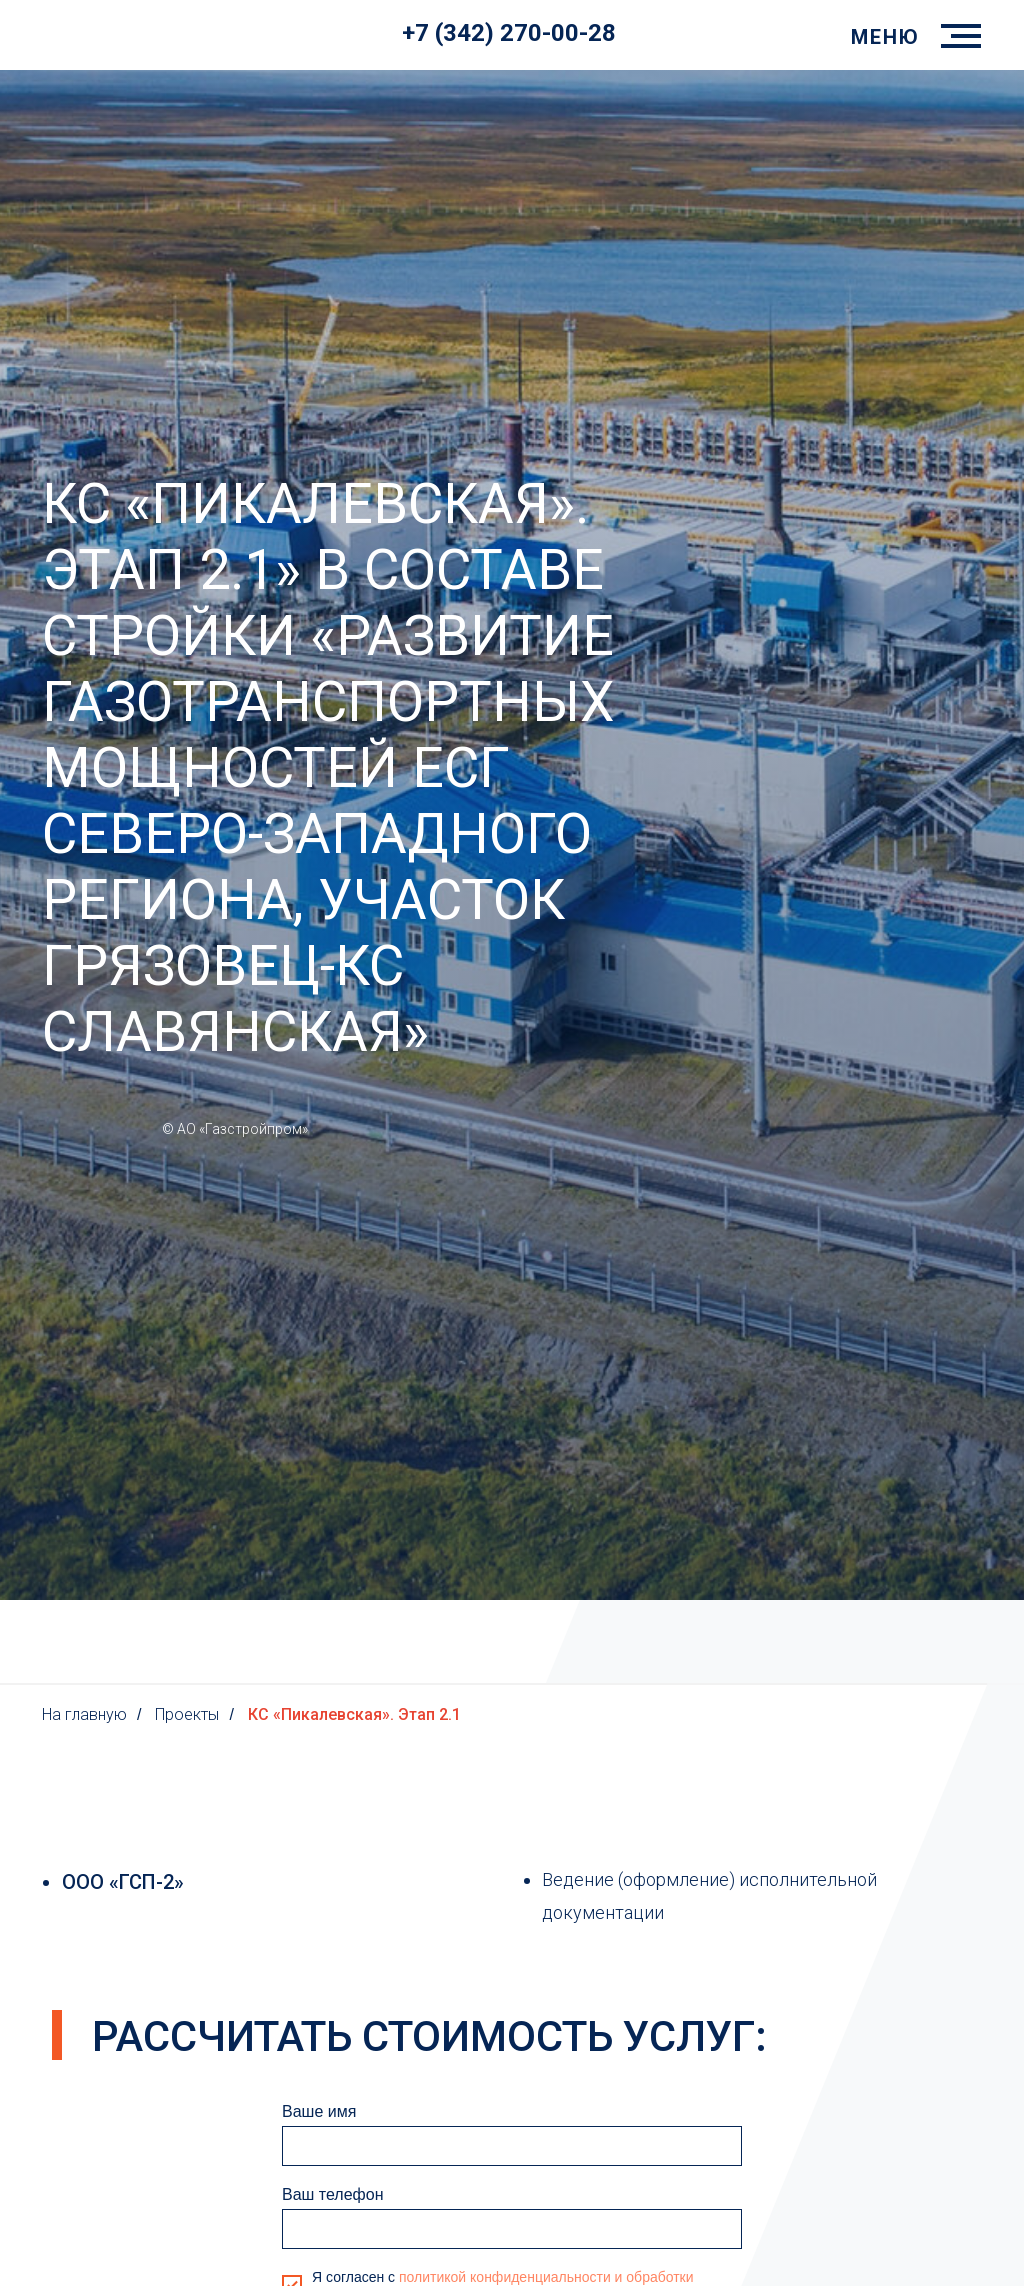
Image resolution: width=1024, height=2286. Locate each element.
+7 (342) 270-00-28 (509, 33)
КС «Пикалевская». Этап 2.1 (354, 1714)
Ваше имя (319, 2111)
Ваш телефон (333, 2194)
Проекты (187, 1714)
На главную (84, 1714)
